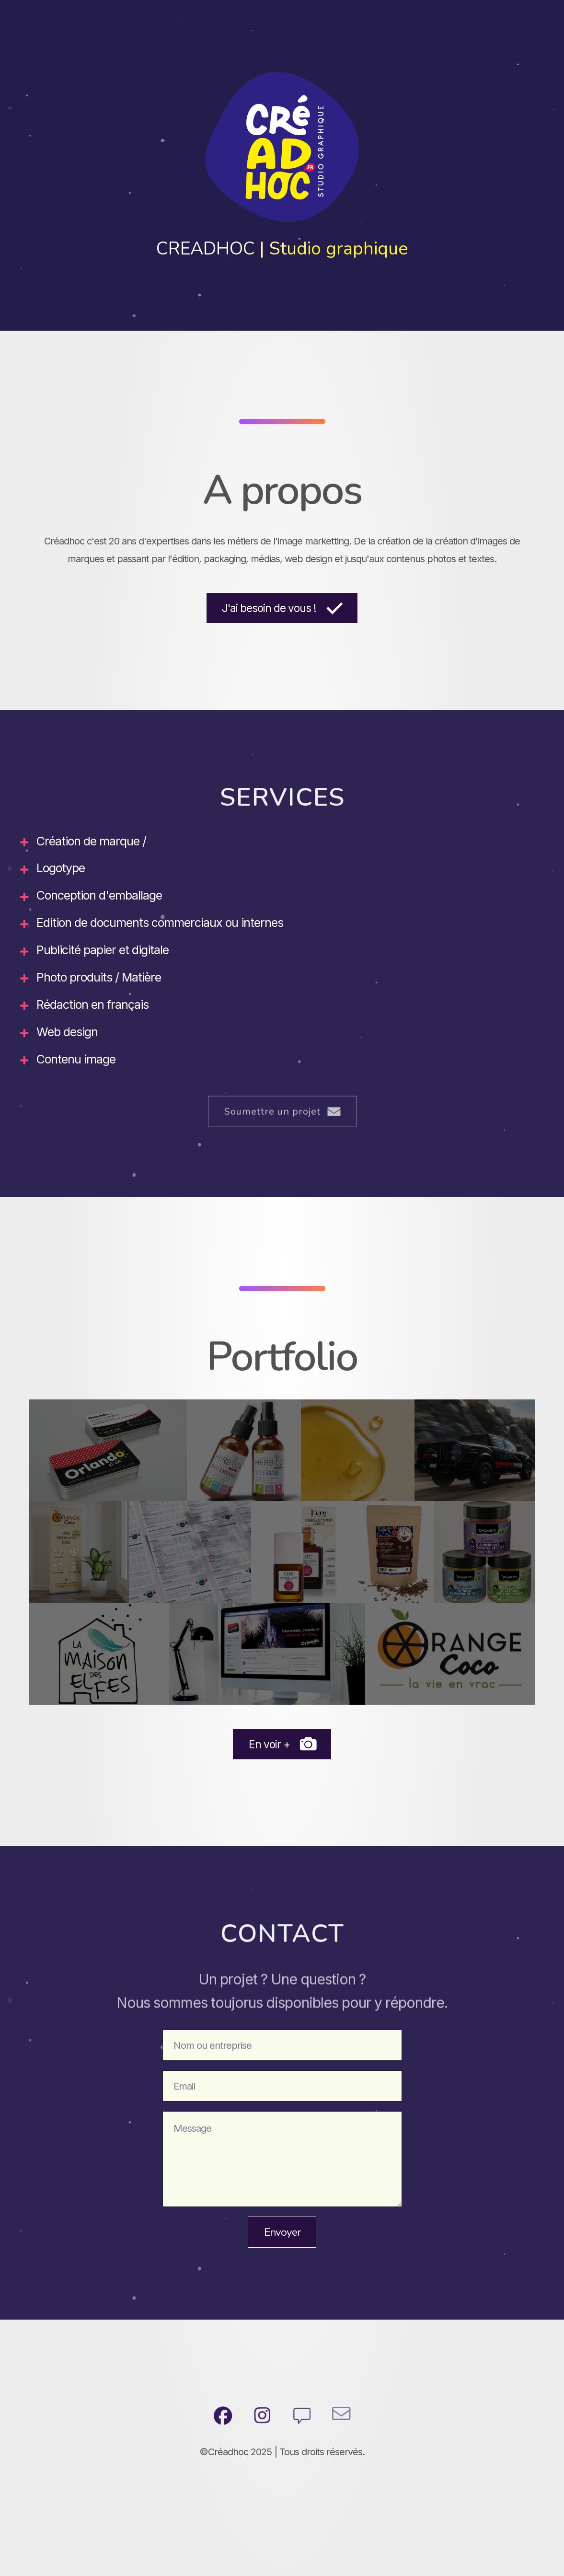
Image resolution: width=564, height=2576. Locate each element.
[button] (282, 608)
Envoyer (282, 2232)
